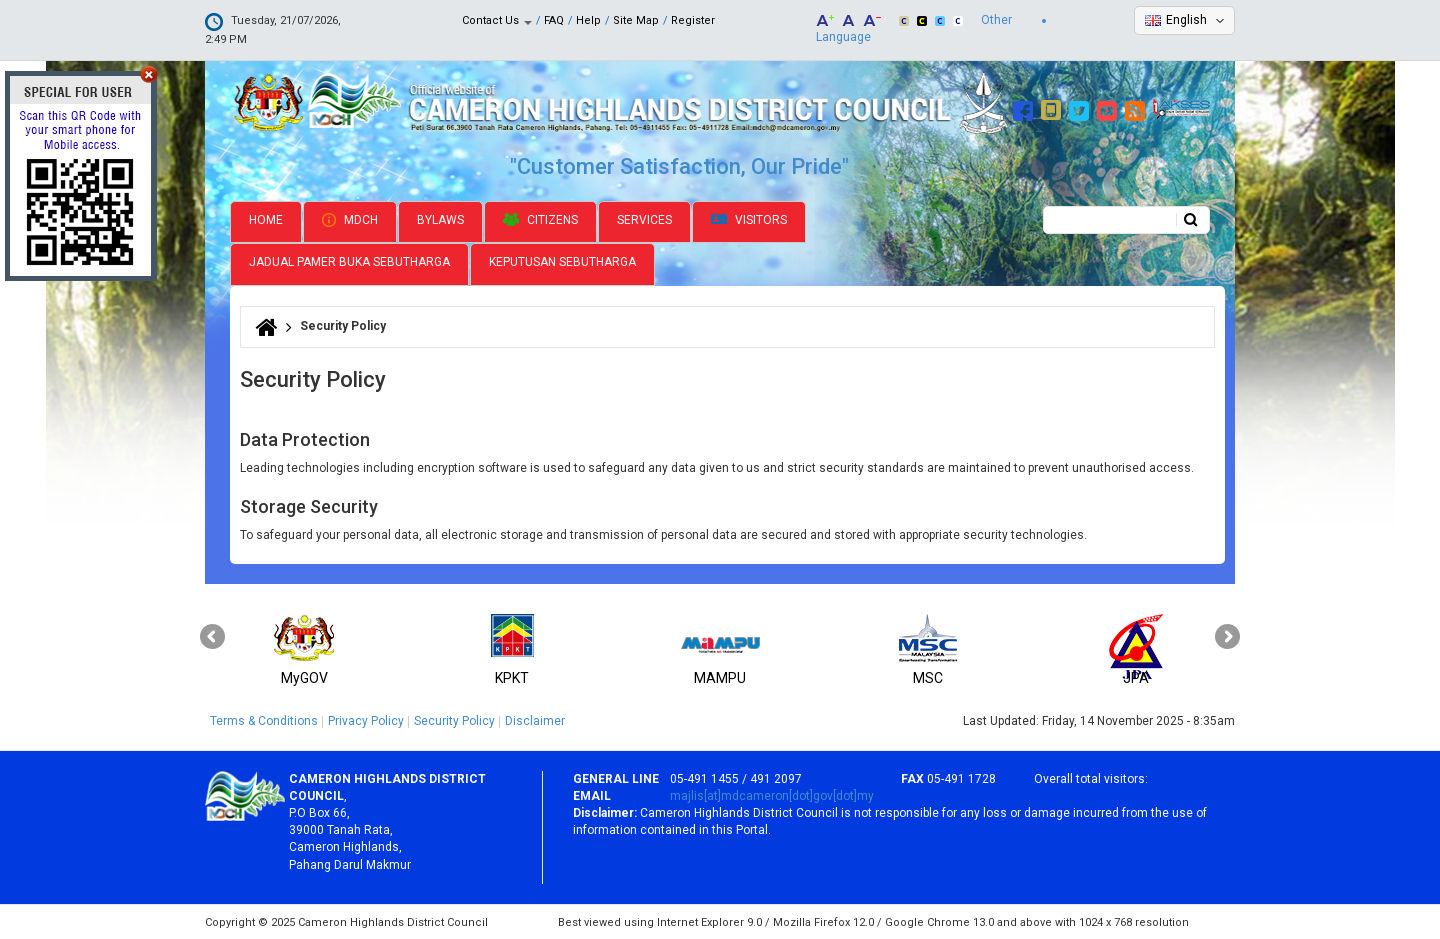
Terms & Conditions (264, 719)
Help (588, 20)
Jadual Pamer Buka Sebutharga (349, 261)
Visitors (749, 218)
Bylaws (440, 218)
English (1186, 20)
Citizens (540, 218)
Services (644, 218)
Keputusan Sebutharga (562, 261)
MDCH (350, 218)
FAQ (554, 20)
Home (266, 218)
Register (693, 20)
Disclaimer (535, 719)
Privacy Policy (366, 719)
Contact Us (497, 20)
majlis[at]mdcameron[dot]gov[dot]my (772, 794)
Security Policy (454, 719)
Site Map (636, 20)
